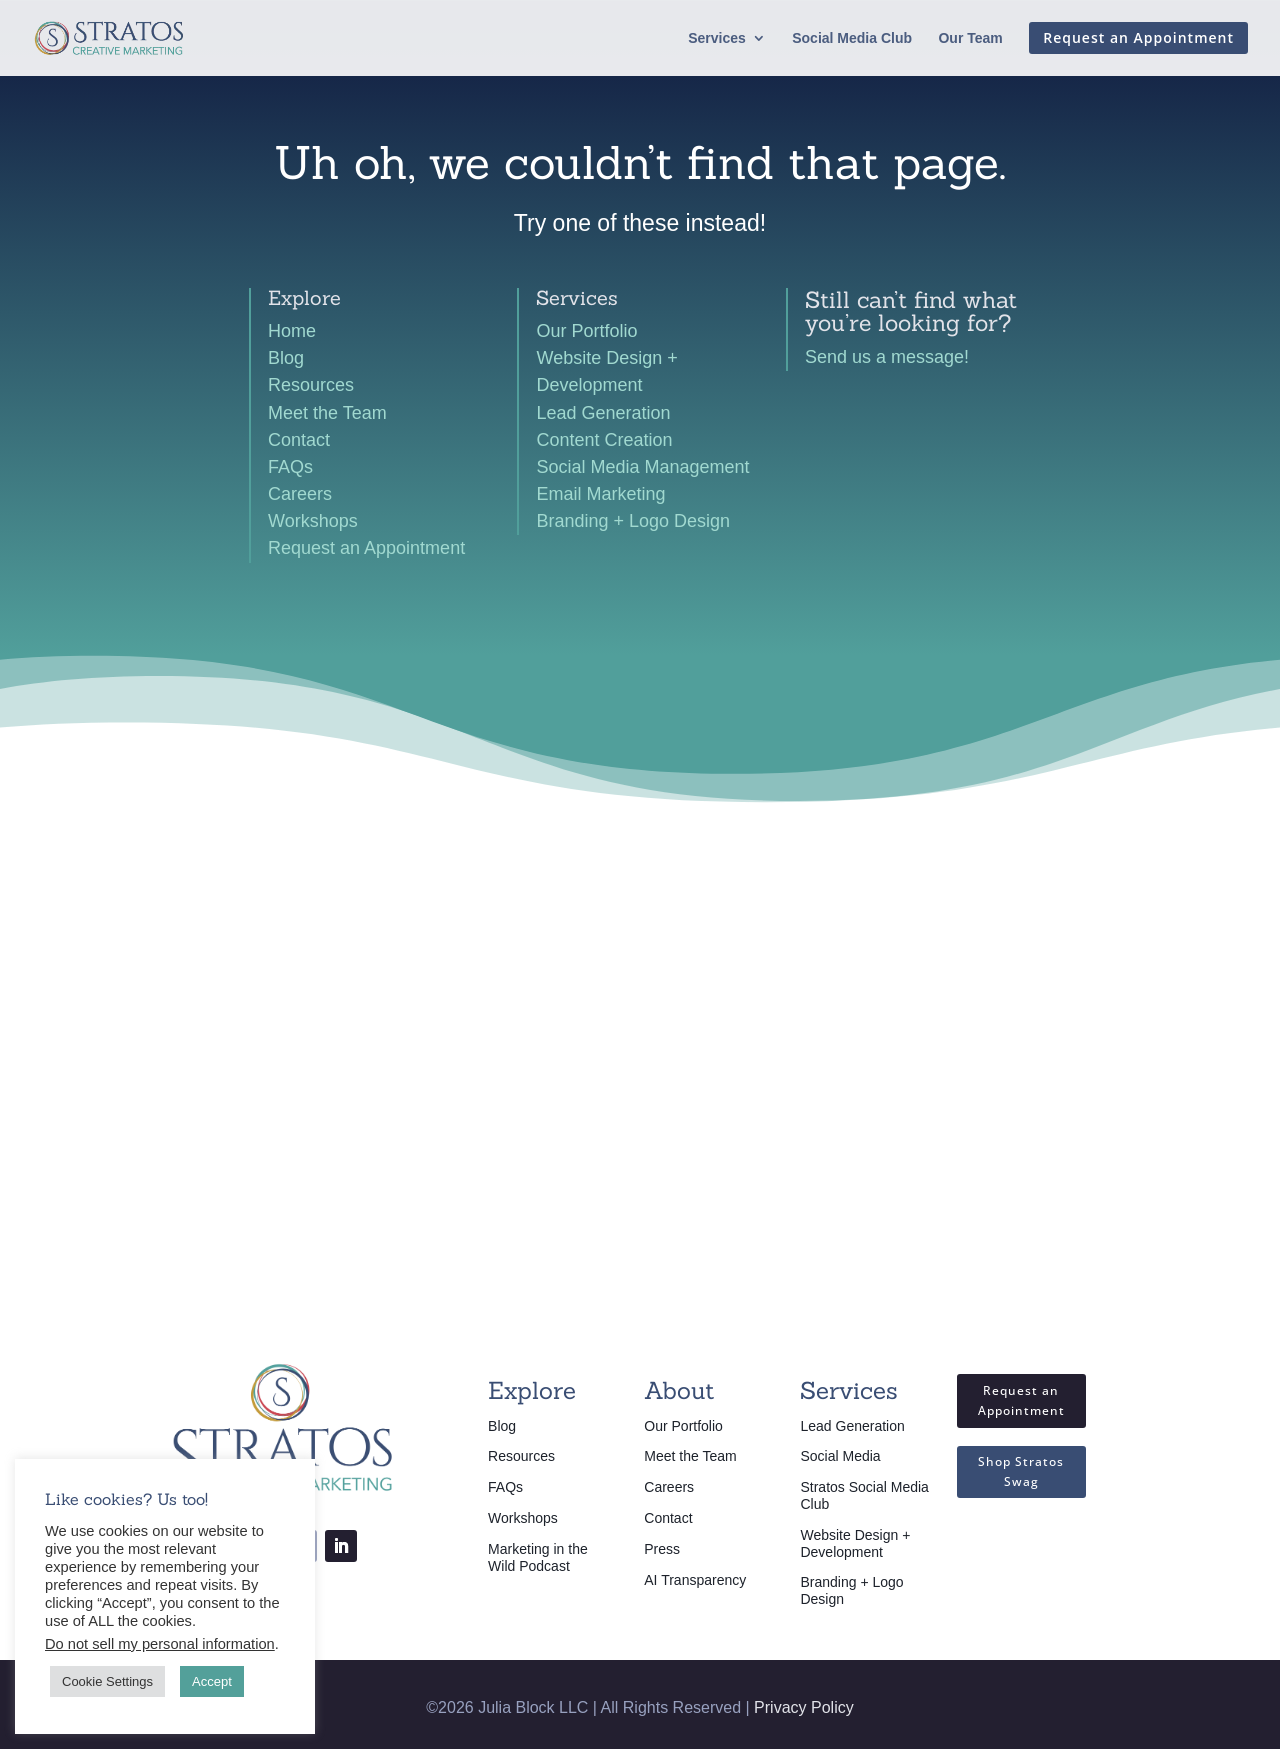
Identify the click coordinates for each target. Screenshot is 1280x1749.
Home (292, 331)
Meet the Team (327, 413)
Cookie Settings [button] (107, 1681)
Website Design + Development (855, 1543)
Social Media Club (852, 38)
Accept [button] (212, 1681)
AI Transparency (695, 1580)
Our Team (970, 38)
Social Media (840, 1456)
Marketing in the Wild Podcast (538, 1557)
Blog (286, 358)
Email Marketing (600, 494)
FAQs (290, 467)
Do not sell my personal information (160, 1644)
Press (662, 1549)
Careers (300, 494)
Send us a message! (887, 357)
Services (717, 38)
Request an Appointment (366, 548)
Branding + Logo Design (633, 521)
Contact (299, 440)
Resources (311, 385)
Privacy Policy (804, 1707)
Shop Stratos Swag (1021, 1471)
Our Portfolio (586, 331)
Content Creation (604, 440)
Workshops (313, 521)
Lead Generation (603, 413)
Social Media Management (642, 467)
